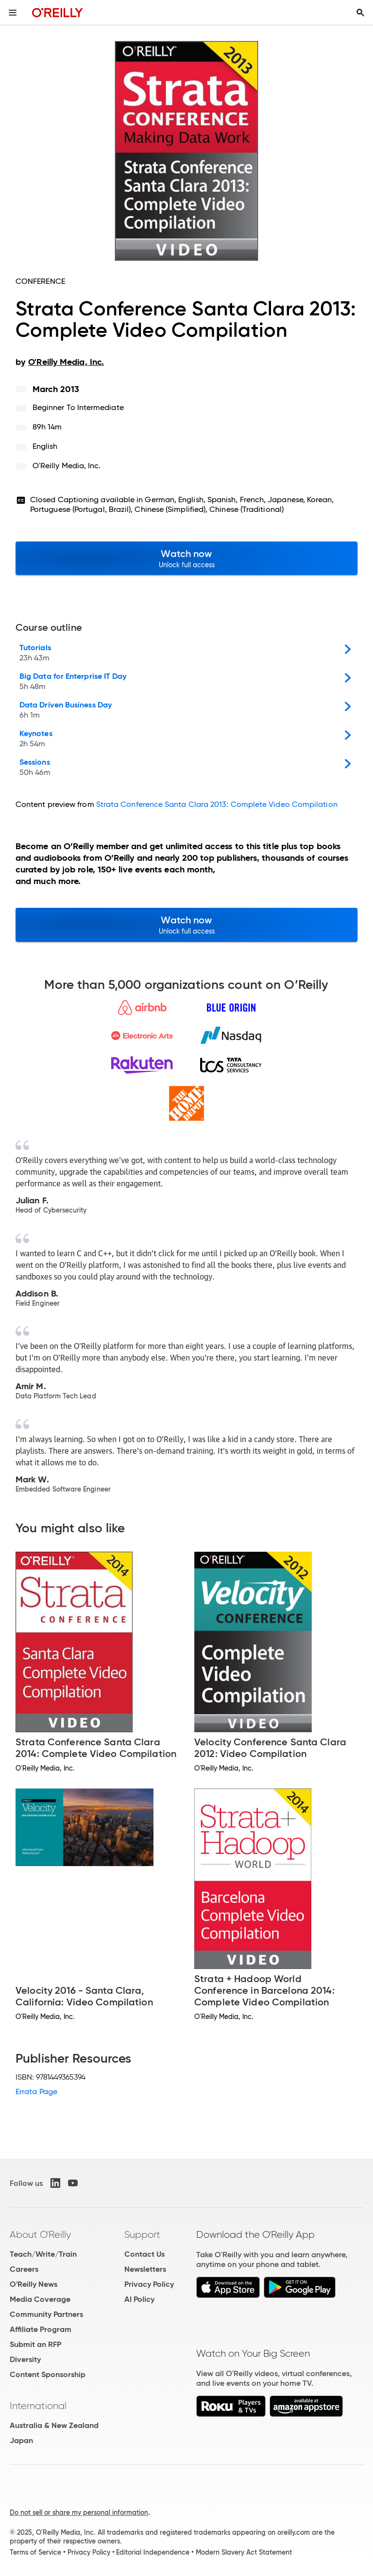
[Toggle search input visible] (360, 12)
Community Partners (46, 2314)
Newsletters (145, 2269)
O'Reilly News (33, 2284)
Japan (21, 2440)
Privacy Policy (149, 2284)
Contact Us (144, 2254)
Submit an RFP (35, 2344)
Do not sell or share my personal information (79, 2512)
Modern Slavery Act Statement (244, 2552)
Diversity (25, 2359)
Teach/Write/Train (43, 2254)
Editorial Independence (152, 2552)
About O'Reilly (40, 2234)
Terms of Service (35, 2552)
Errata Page (36, 2091)
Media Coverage (40, 2299)
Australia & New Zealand (54, 2425)
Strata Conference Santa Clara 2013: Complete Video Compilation (217, 804)
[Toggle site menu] (12, 12)
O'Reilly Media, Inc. (67, 465)
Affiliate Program (40, 2329)
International (38, 2406)
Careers (24, 2269)
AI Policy (139, 2299)
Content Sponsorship (47, 2374)
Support (142, 2234)
